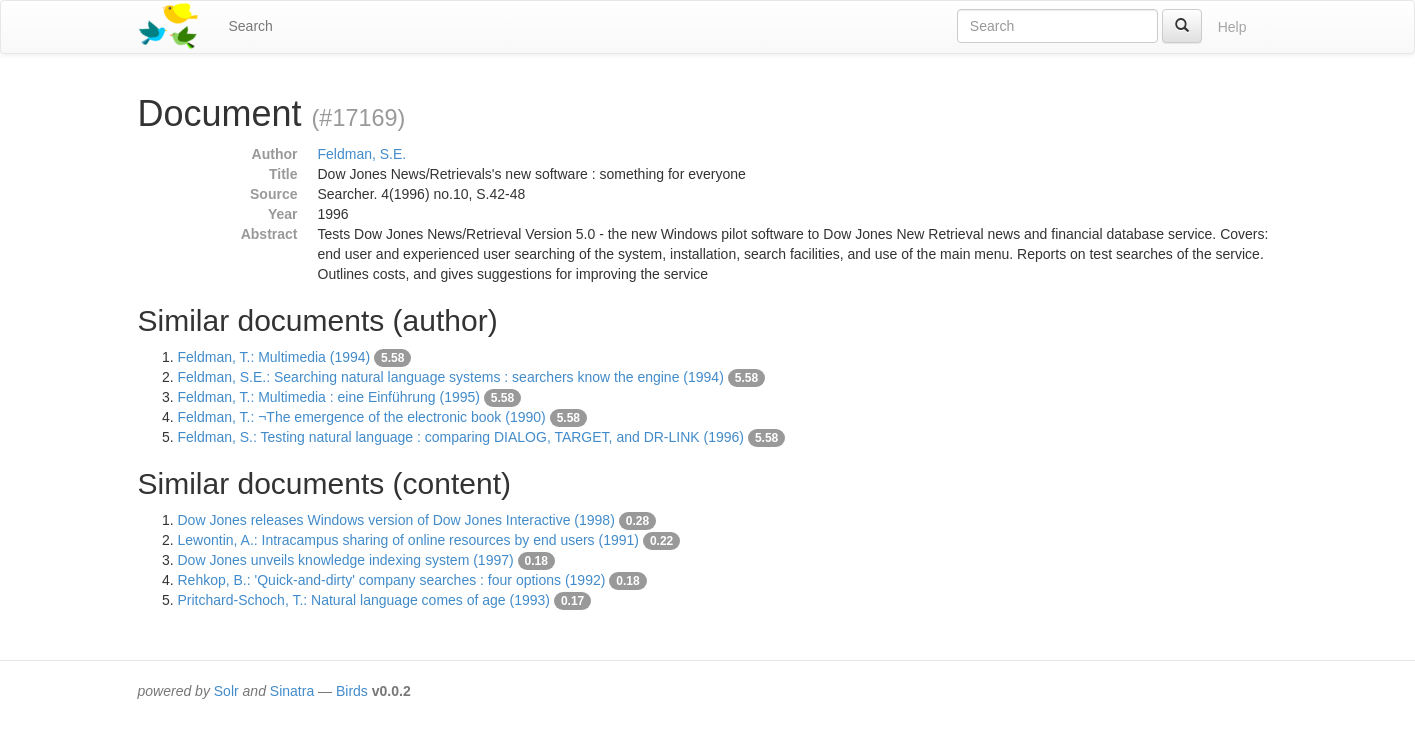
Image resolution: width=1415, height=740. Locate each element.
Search (251, 26)
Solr (226, 691)
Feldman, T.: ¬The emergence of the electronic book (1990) (362, 417)
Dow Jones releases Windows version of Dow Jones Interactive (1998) (396, 520)
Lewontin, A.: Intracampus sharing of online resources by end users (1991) (408, 540)
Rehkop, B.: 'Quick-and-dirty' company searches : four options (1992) (392, 580)
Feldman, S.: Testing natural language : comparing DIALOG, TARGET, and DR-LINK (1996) (461, 437)
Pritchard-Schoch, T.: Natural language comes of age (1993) (364, 600)
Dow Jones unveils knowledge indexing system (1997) (346, 560)
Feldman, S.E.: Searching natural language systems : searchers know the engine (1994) (451, 377)
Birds (352, 691)
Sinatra (292, 691)
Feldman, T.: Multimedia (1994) (274, 357)
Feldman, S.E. (362, 154)
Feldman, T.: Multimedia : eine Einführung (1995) (329, 397)
